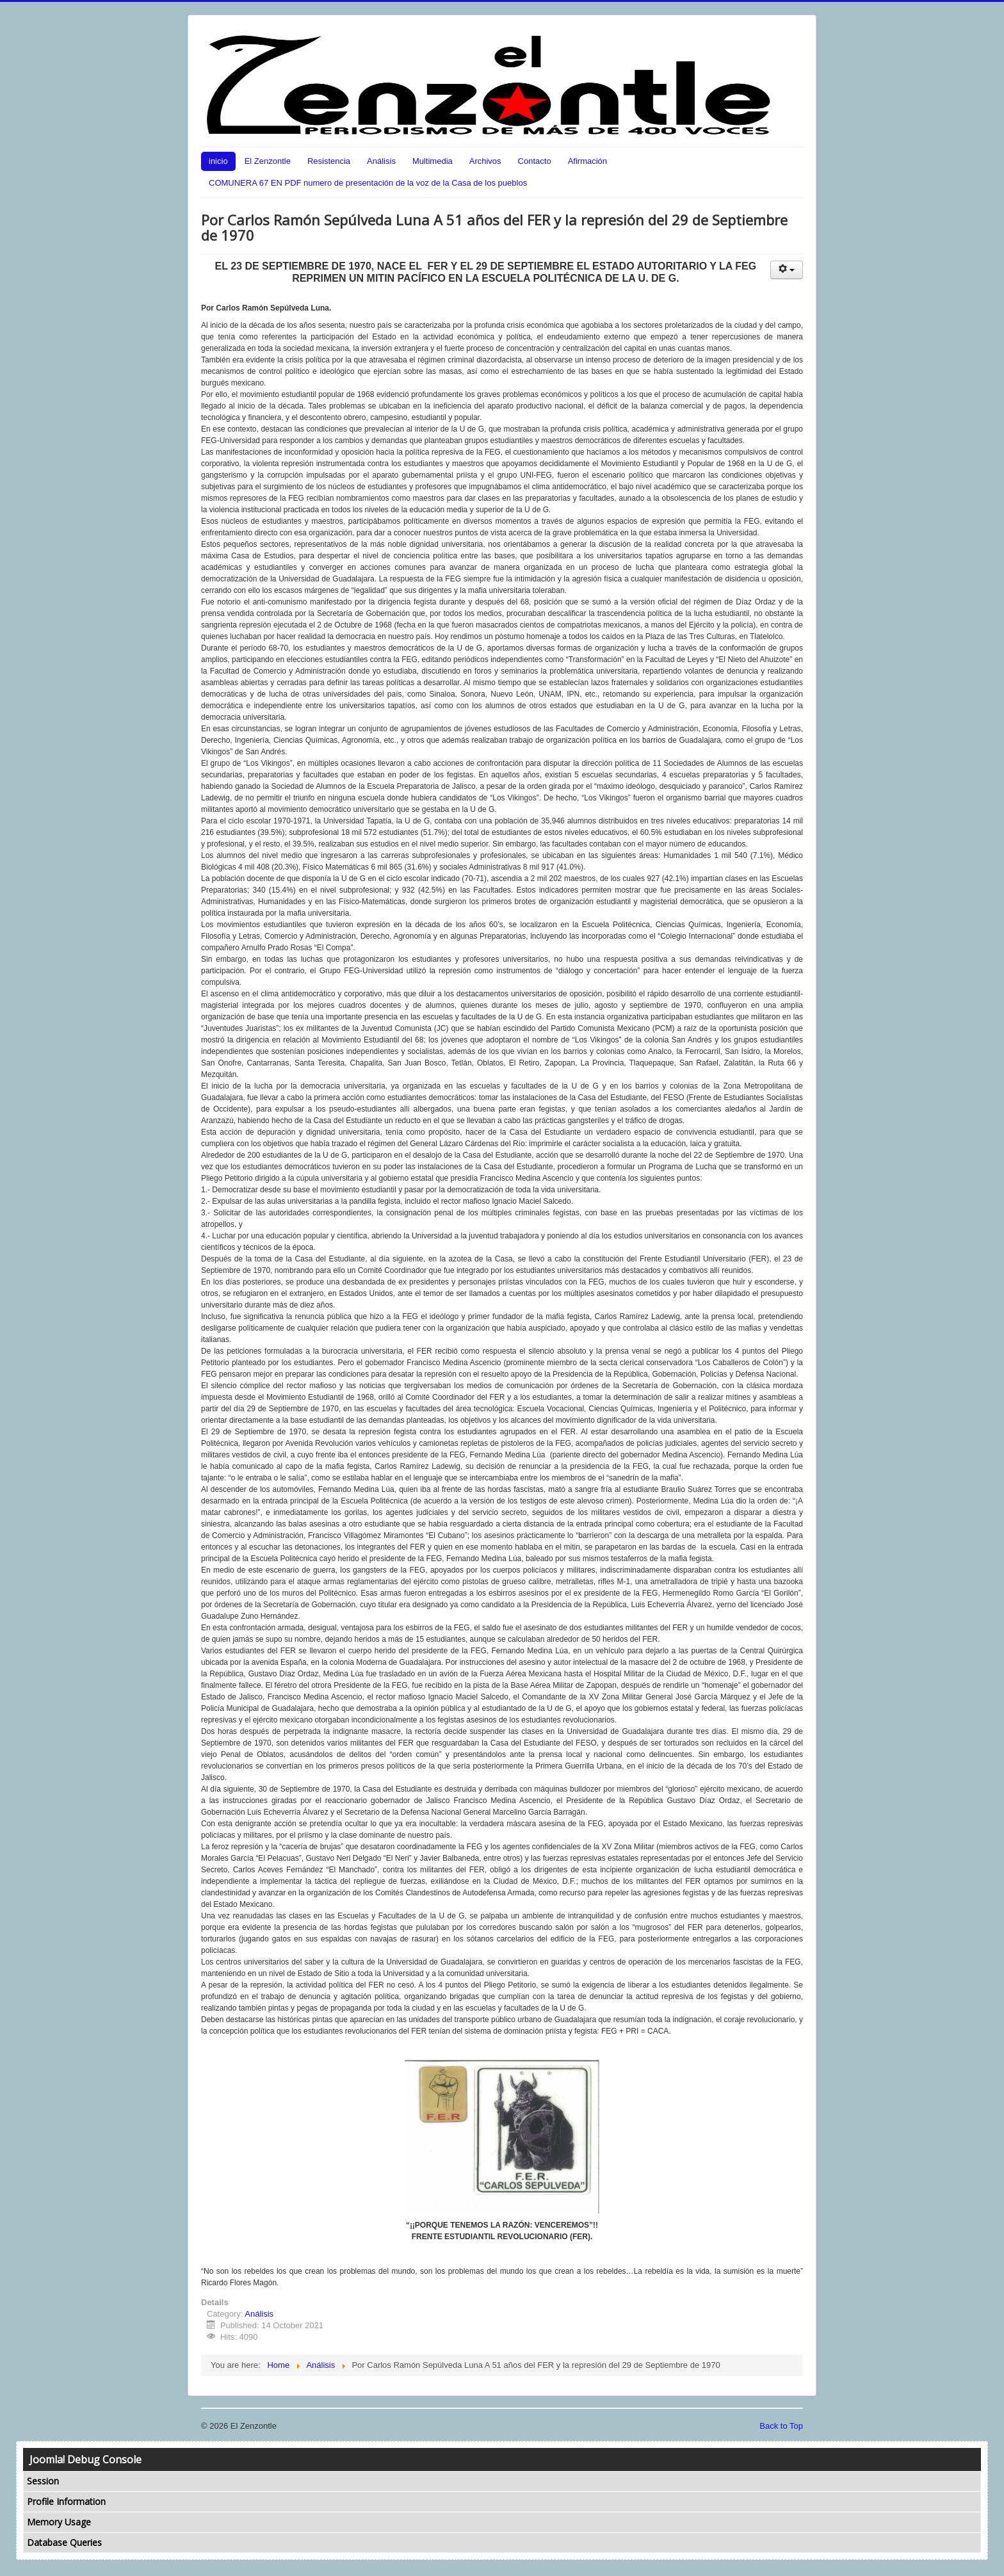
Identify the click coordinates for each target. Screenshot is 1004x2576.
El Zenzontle (268, 161)
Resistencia (328, 161)
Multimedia (432, 161)
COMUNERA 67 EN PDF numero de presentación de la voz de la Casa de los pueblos (368, 183)
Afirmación (587, 161)
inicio (218, 161)
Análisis (381, 161)
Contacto (534, 161)
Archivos (485, 161)
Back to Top (781, 2426)
